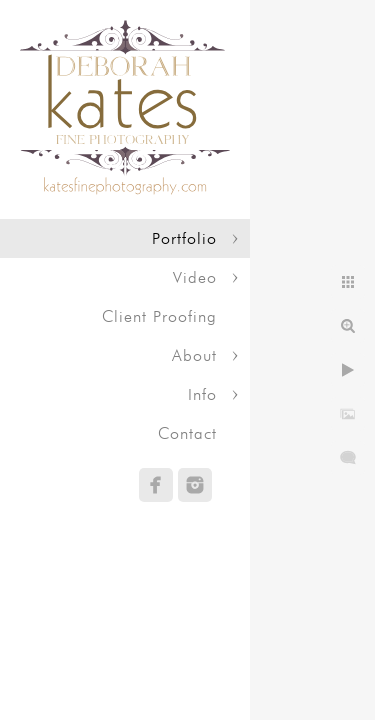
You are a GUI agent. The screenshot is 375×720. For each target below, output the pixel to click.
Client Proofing (159, 316)
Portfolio (184, 238)
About (194, 355)
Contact (187, 433)
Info (202, 394)
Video (195, 277)
